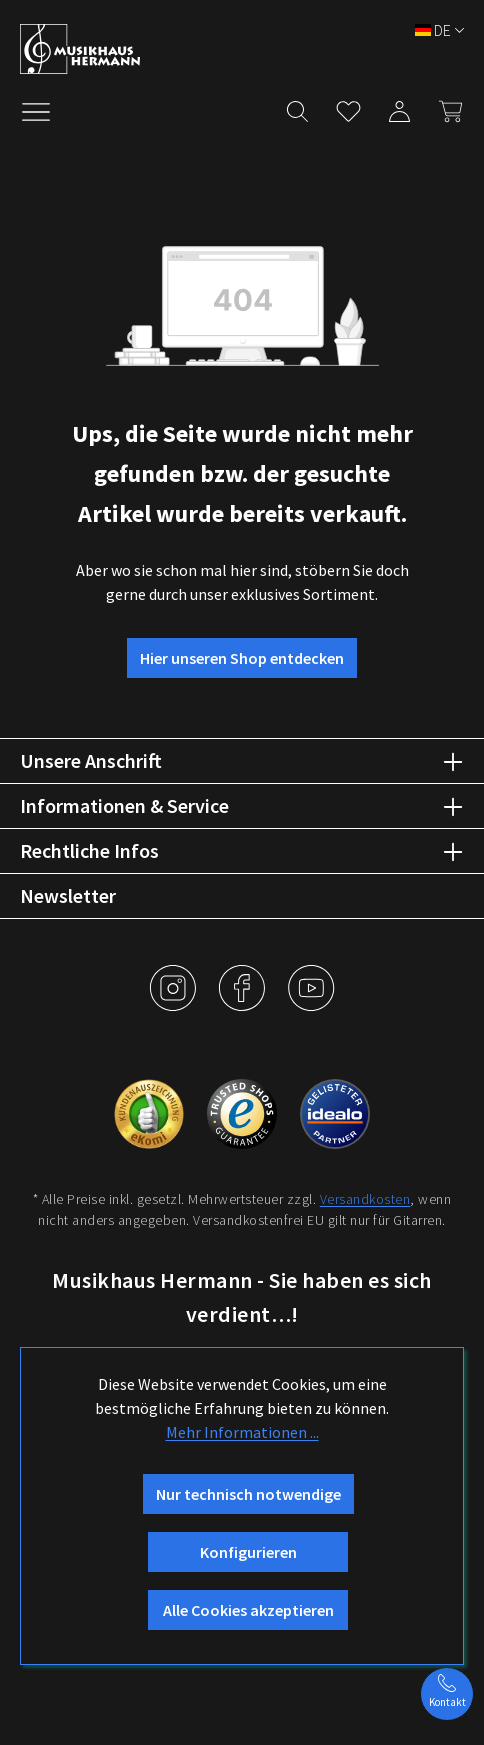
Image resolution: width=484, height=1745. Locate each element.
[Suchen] (297, 107)
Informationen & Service (124, 805)
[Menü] (46, 110)
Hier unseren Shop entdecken (242, 658)
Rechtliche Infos (89, 850)
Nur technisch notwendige (248, 1494)
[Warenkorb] (444, 107)
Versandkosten (365, 1199)
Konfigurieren (248, 1552)
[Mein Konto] (399, 107)
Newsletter (68, 895)
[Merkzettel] (348, 107)
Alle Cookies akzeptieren (248, 1610)
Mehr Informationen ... (242, 1432)
